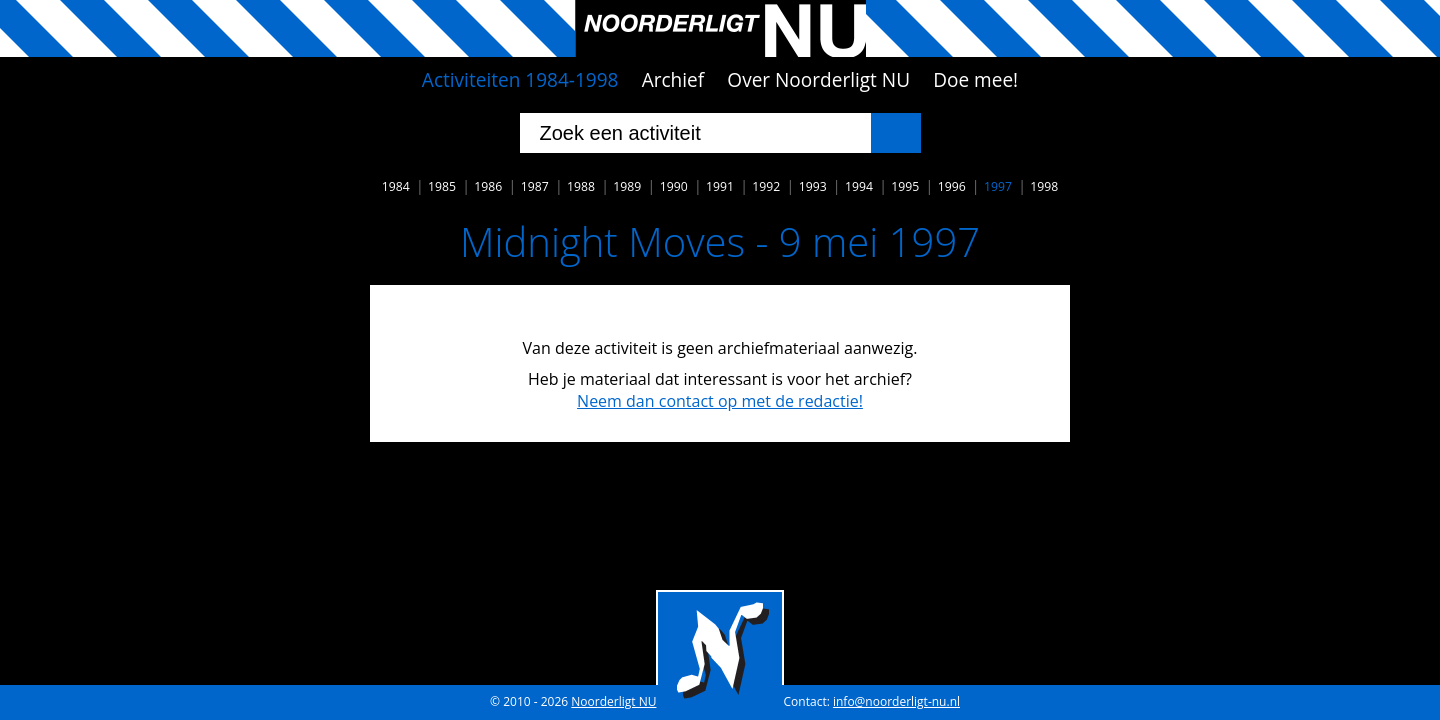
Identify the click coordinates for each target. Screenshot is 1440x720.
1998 (1044, 186)
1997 (998, 186)
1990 (674, 186)
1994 (859, 186)
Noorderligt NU (613, 701)
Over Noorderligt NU (818, 80)
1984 (396, 186)
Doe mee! (975, 80)
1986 (488, 186)
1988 (581, 186)
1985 (442, 186)
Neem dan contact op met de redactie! (720, 401)
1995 (905, 186)
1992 (766, 186)
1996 (952, 186)
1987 (535, 186)
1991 (720, 186)
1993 (813, 186)
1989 (627, 186)
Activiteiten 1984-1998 (520, 80)
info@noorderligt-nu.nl (896, 701)
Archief (673, 80)
